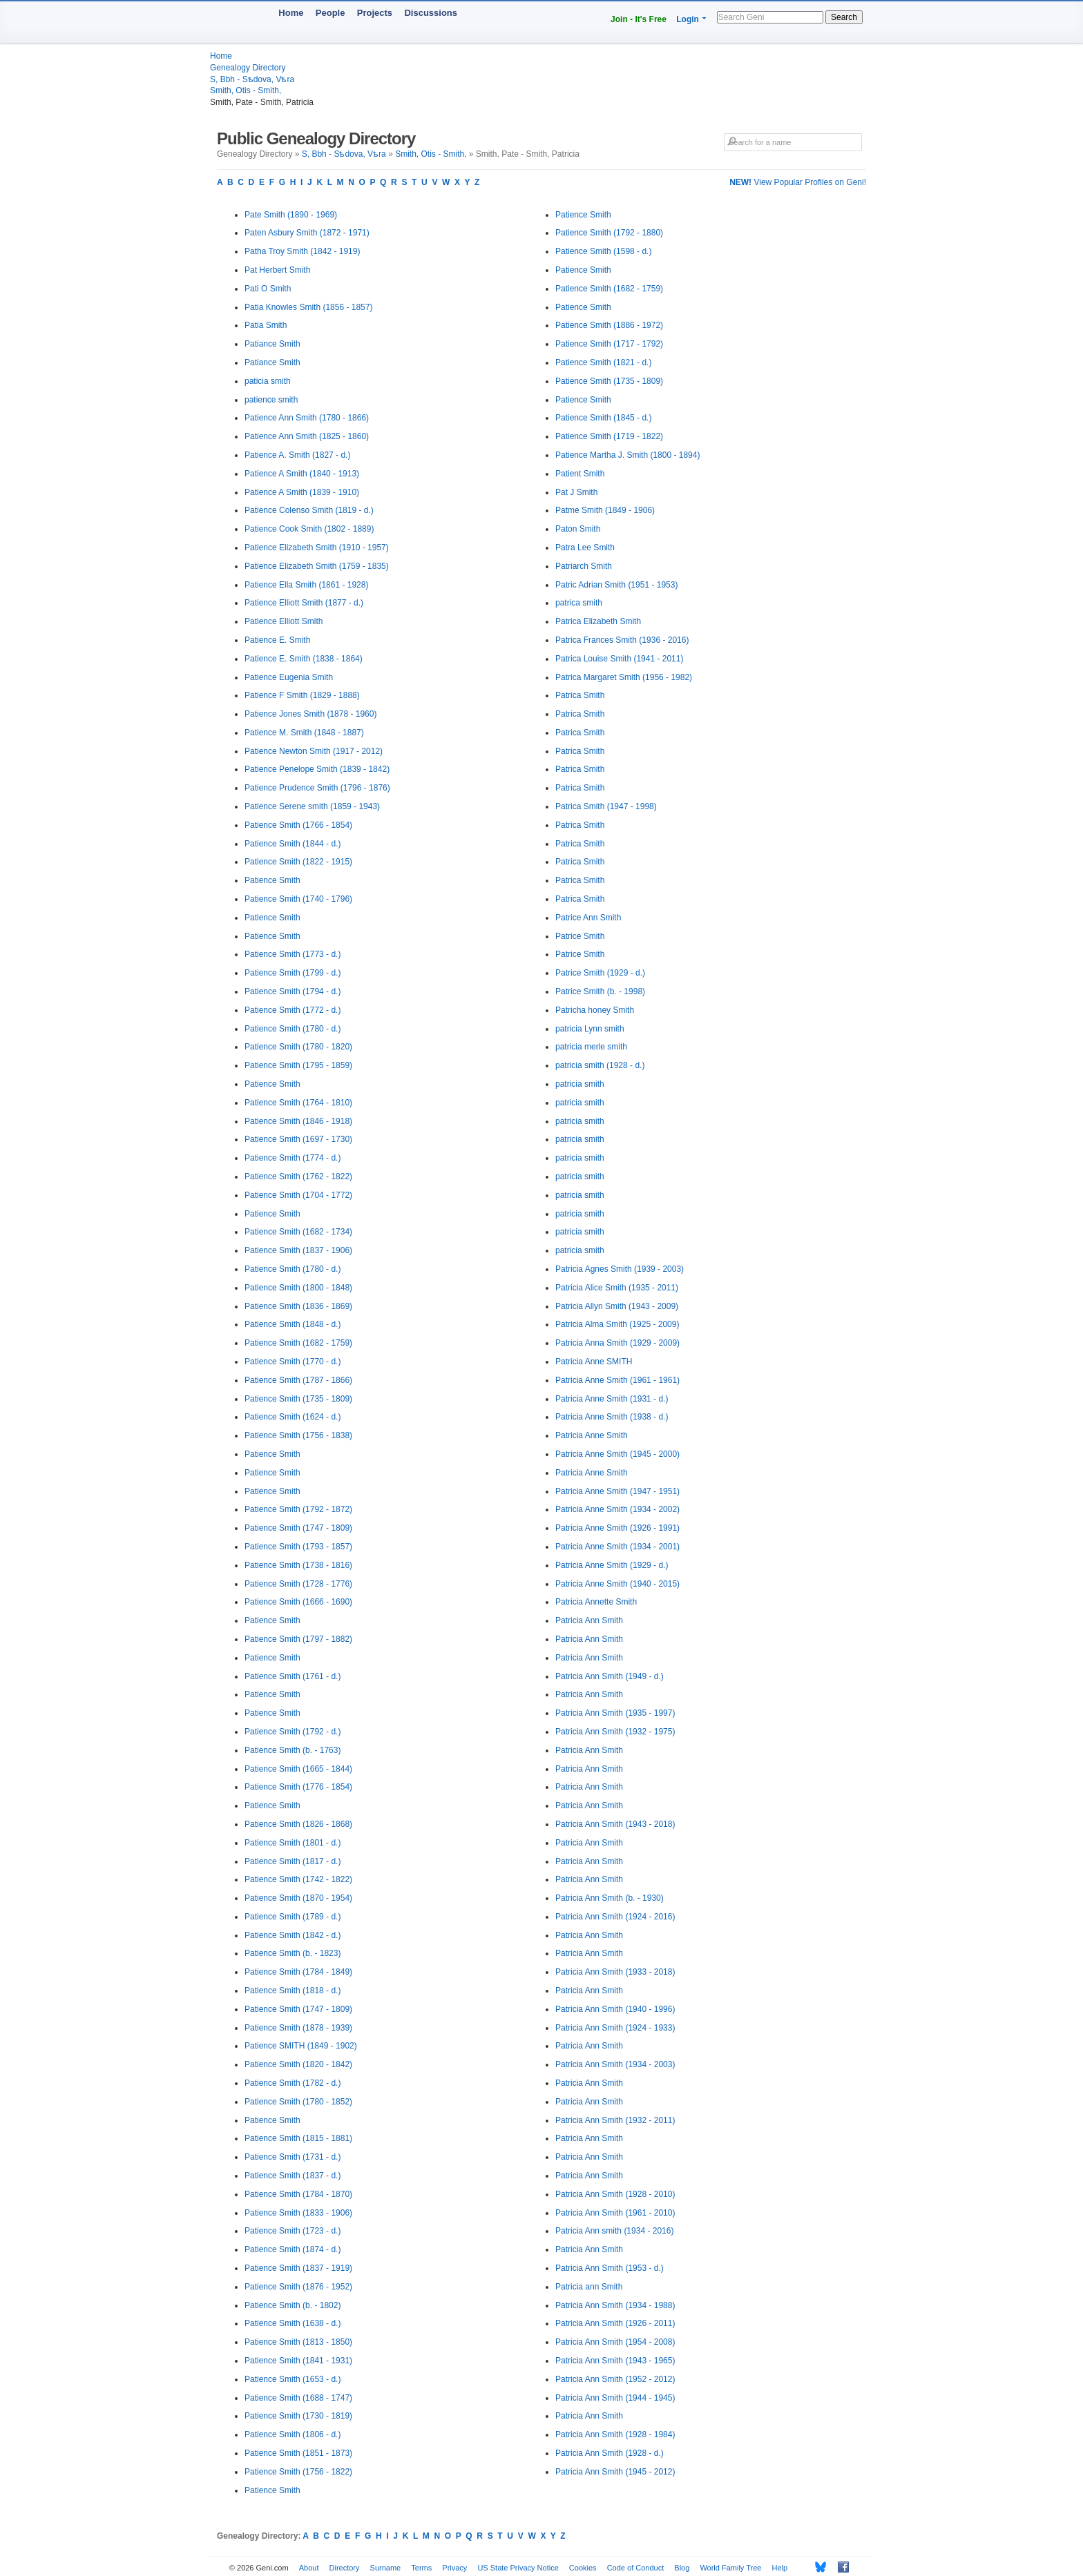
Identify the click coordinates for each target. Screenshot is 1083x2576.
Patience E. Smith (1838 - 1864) (304, 659)
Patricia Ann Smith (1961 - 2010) (615, 2213)
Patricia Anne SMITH (593, 1361)
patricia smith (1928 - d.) (599, 1065)
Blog (681, 2568)
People (330, 13)
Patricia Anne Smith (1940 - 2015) (617, 1584)
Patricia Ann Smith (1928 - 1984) (615, 2434)
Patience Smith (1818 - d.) (293, 1990)
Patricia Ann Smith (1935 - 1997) (615, 1713)
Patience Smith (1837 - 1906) (298, 1250)
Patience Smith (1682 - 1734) (298, 1232)
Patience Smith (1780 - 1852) (298, 2102)
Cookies (583, 2568)
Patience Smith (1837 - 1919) (298, 2268)
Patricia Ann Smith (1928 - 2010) (615, 2194)
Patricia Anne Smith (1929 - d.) (611, 1565)
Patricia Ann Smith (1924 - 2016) (615, 1916)
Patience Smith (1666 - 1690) (298, 1602)
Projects (374, 13)
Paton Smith (577, 529)
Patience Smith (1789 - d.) (293, 1916)
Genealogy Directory (247, 67)
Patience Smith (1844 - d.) (293, 844)
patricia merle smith (591, 1047)
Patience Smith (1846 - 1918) (298, 1121)
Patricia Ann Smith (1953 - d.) (609, 2268)
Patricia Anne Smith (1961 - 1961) (617, 1380)
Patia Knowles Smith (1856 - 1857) (308, 307)
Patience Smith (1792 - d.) (293, 1731)
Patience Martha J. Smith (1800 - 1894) (627, 455)
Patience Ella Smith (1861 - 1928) (306, 585)
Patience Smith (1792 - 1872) (298, 1509)
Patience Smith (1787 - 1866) (298, 1380)
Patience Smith (272, 880)
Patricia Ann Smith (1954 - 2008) (615, 2342)
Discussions (430, 13)
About (309, 2568)
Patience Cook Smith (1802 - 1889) (309, 529)
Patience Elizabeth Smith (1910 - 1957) (317, 547)
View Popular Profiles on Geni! (797, 182)
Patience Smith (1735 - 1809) (298, 1399)
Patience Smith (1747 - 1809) (298, 1528)
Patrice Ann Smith (588, 917)
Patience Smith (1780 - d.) (293, 1029)
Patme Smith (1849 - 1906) (605, 510)
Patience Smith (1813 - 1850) (298, 2342)
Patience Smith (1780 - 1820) (298, 1047)
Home (290, 13)
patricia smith (579, 1084)
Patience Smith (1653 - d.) (293, 2379)
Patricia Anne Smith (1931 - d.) (611, 1399)
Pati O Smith (268, 288)
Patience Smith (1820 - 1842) (298, 2064)
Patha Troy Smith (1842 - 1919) (302, 251)
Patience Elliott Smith (284, 621)
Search (844, 17)
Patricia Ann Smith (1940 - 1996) (615, 2009)
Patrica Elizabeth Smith (598, 621)
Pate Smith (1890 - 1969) (291, 215)
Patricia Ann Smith (589, 1620)
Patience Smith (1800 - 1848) (298, 1287)
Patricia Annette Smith (596, 1602)
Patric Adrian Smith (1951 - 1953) (616, 585)
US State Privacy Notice (517, 2568)
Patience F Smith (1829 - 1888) (302, 695)
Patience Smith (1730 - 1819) (298, 2416)
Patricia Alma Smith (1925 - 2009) (617, 1324)
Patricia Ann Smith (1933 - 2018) (615, 1972)
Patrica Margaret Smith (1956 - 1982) (623, 677)
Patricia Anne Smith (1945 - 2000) (617, 1454)
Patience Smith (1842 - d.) (293, 1935)
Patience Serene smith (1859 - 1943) (312, 806)
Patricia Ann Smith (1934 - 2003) (615, 2064)
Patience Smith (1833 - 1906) (298, 2213)
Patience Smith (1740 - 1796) (298, 899)
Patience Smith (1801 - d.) (293, 1843)
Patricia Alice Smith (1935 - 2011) (616, 1287)
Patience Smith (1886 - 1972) (609, 325)
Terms (421, 2568)
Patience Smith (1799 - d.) (293, 973)
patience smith (271, 400)
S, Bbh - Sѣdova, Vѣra (252, 79)
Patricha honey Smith (594, 1010)
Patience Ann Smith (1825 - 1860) (307, 436)
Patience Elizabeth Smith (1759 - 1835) (317, 566)
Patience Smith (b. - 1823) (293, 1953)
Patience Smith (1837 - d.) (293, 2175)
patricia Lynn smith (589, 1029)
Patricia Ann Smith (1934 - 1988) (615, 2305)
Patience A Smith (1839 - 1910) (302, 492)
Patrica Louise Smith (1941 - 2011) (619, 659)
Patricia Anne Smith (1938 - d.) (611, 1417)
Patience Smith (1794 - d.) (293, 991)
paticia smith (268, 381)
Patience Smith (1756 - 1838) (298, 1435)
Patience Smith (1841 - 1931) (298, 2360)
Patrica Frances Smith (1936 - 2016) (622, 640)
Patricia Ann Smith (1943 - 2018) (615, 1824)
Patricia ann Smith (588, 2287)
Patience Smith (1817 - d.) (293, 1861)
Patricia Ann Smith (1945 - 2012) (615, 2472)
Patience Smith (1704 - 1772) (298, 1195)
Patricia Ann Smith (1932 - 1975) (615, 1731)
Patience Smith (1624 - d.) (293, 1417)
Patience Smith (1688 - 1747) (298, 2398)
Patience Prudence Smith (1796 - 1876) (317, 788)
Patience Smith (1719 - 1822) (609, 436)
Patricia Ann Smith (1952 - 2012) (615, 2379)
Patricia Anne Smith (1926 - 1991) (617, 1528)
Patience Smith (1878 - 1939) (298, 2028)
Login (687, 19)
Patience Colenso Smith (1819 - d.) (309, 510)
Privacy (454, 2568)
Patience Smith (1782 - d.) (293, 2083)
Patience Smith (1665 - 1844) (298, 1769)
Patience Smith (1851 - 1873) (298, 2453)
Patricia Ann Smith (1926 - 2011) (615, 2323)
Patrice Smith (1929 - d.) (600, 973)
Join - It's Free (639, 19)
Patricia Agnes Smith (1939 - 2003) (619, 1269)
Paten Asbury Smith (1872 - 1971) (307, 233)
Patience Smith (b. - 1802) (293, 2305)
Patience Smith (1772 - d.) (293, 1010)
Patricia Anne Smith (591, 1435)
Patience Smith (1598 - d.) (603, 251)
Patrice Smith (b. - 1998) (600, 991)
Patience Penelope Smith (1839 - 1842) (317, 769)
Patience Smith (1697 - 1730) (298, 1139)
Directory (344, 2568)
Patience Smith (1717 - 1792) (609, 344)
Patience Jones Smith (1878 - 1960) (310, 714)
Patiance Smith (272, 344)
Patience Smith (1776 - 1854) (298, 1787)
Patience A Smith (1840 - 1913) (302, 473)
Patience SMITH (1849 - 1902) (301, 2046)
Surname (385, 2568)
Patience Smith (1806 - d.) (293, 2434)
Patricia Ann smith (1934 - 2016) (614, 2231)
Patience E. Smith (277, 640)
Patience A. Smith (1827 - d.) (297, 455)
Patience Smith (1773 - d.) (293, 954)
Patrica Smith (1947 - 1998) (606, 806)
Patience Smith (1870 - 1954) (298, 1898)
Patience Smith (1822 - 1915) (298, 861)
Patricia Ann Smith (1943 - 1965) (615, 2360)
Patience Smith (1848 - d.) (293, 1324)
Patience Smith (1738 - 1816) (298, 1565)
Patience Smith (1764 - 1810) (298, 1102)
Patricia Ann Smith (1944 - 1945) (615, 2398)
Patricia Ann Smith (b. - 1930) (609, 1898)
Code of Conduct (635, 2568)
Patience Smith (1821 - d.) (603, 362)
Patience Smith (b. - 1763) (293, 1750)
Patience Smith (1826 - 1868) (298, 1824)
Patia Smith (266, 325)
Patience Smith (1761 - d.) (293, 1676)
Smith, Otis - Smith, (245, 90)
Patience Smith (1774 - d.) (293, 1158)
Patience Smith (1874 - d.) (293, 2249)
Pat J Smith (576, 492)
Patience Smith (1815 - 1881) (298, 2138)
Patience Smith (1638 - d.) (293, 2323)
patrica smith (578, 603)
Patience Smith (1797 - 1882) (298, 1639)
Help (780, 2568)
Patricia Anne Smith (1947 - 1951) (617, 1491)
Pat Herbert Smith (277, 270)
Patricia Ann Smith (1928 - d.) (609, 2453)
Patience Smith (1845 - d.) (603, 418)
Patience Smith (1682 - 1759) (298, 1343)
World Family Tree (730, 2568)
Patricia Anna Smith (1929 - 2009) (617, 1343)
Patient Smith (579, 473)
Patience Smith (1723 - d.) (293, 2231)
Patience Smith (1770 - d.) (293, 1361)
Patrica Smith (579, 695)
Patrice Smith (579, 936)
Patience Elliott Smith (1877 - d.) (304, 603)
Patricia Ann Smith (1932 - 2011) (615, 2120)
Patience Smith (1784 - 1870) (298, 2194)
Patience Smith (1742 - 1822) (298, 1879)
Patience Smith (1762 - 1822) (298, 1176)
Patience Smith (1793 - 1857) (298, 1546)
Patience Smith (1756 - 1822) (298, 2472)
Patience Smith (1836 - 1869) (298, 1306)
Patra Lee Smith (585, 547)
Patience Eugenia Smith (289, 677)
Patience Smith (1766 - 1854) (298, 825)
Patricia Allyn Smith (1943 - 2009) (616, 1306)
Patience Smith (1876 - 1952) (298, 2287)
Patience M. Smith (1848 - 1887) (304, 732)
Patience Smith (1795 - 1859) (298, 1065)
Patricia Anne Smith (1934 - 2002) (617, 1509)
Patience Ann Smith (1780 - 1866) (307, 418)
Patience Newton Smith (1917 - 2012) (314, 751)
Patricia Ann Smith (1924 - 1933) (615, 2028)
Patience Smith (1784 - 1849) (298, 1972)
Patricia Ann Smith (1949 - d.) (609, 1676)
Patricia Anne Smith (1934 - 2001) (617, 1546)
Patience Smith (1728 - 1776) (298, 1584)
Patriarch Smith (583, 566)
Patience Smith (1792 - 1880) (609, 233)
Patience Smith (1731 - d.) (293, 2157)
